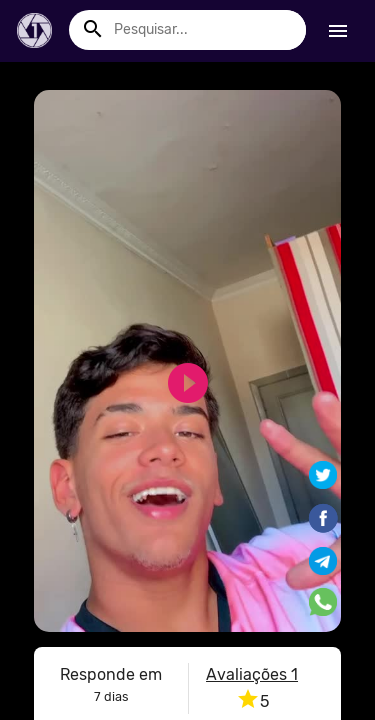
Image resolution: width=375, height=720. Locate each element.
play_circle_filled (176, 383)
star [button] (248, 699)
